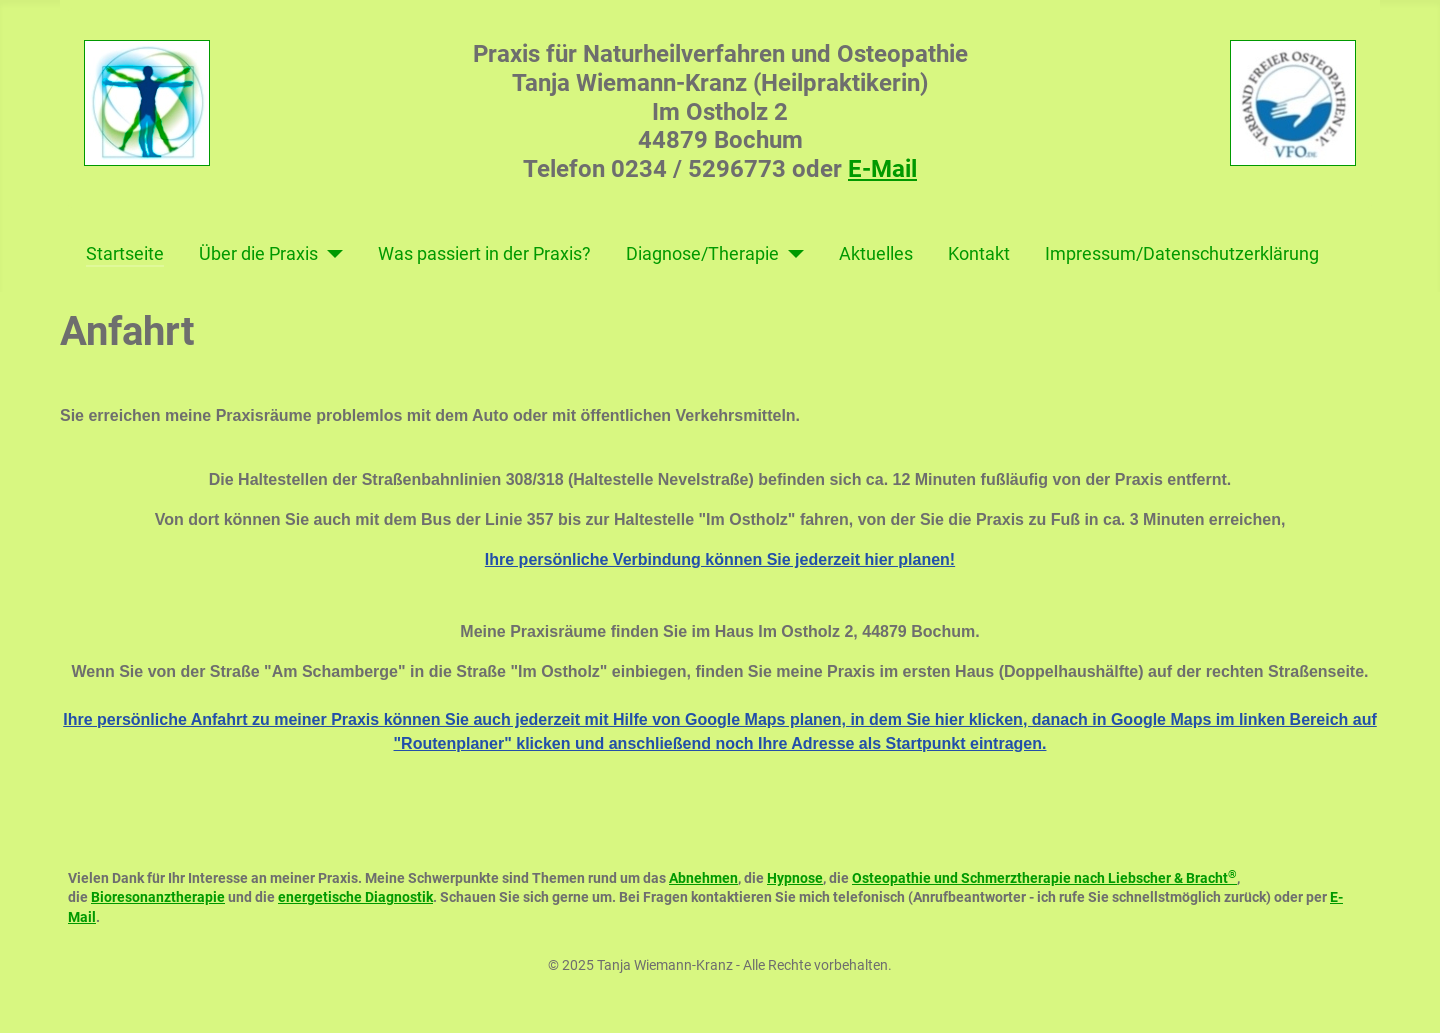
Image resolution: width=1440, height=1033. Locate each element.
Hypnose (795, 878)
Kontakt (979, 254)
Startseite (125, 254)
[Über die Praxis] (330, 254)
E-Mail (882, 169)
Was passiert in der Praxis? (484, 254)
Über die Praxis (258, 254)
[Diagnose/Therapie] (791, 254)
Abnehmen (703, 878)
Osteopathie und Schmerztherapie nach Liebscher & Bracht (1044, 878)
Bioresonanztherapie (158, 897)
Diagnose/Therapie (702, 254)
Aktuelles (876, 254)
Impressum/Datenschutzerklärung (1182, 254)
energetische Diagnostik (355, 897)
